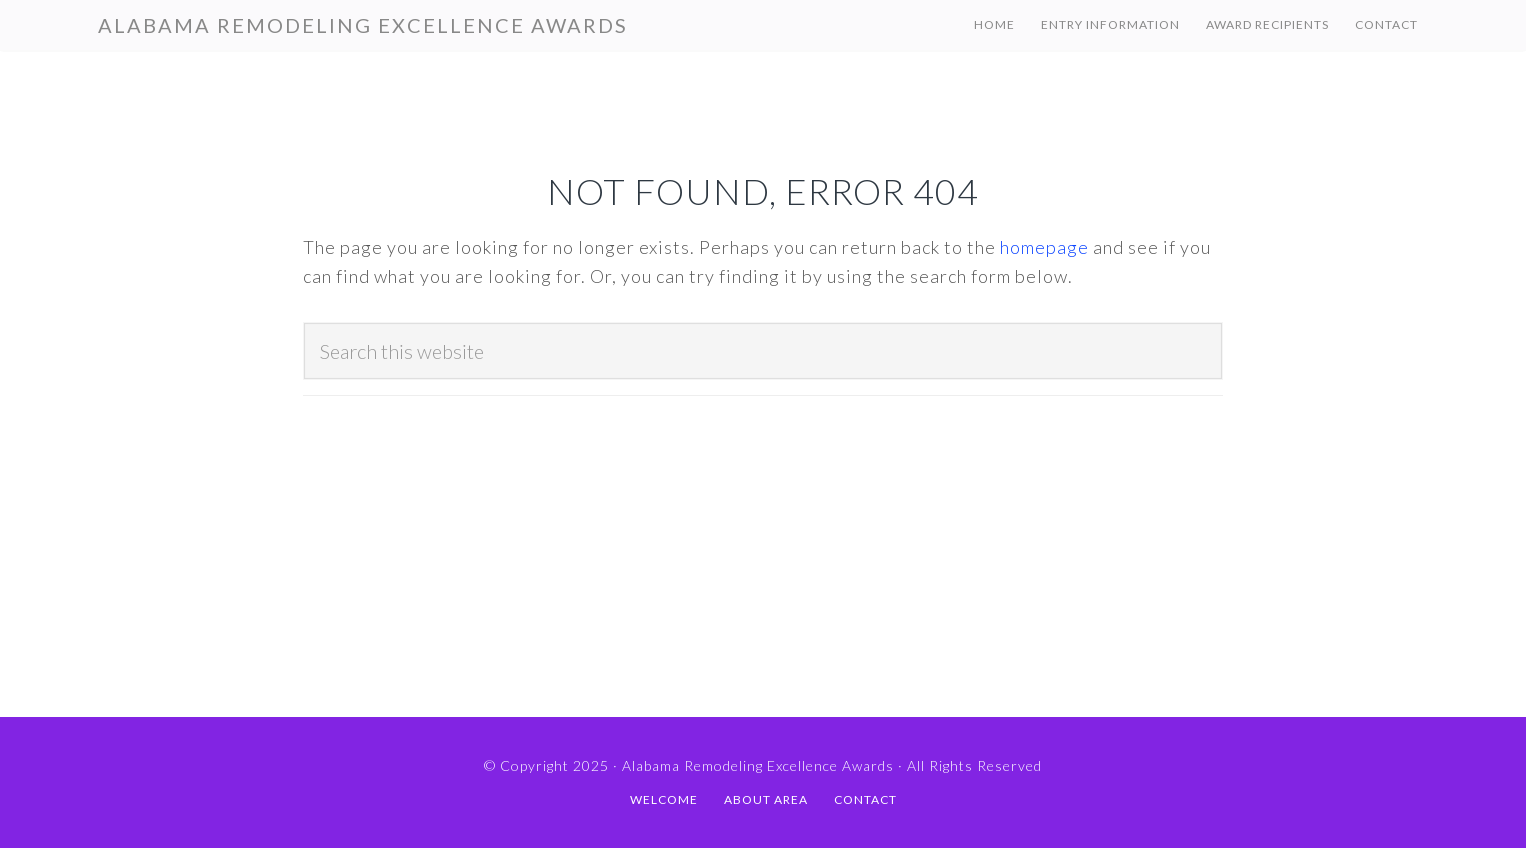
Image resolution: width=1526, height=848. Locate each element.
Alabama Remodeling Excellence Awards (363, 25)
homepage (1044, 247)
